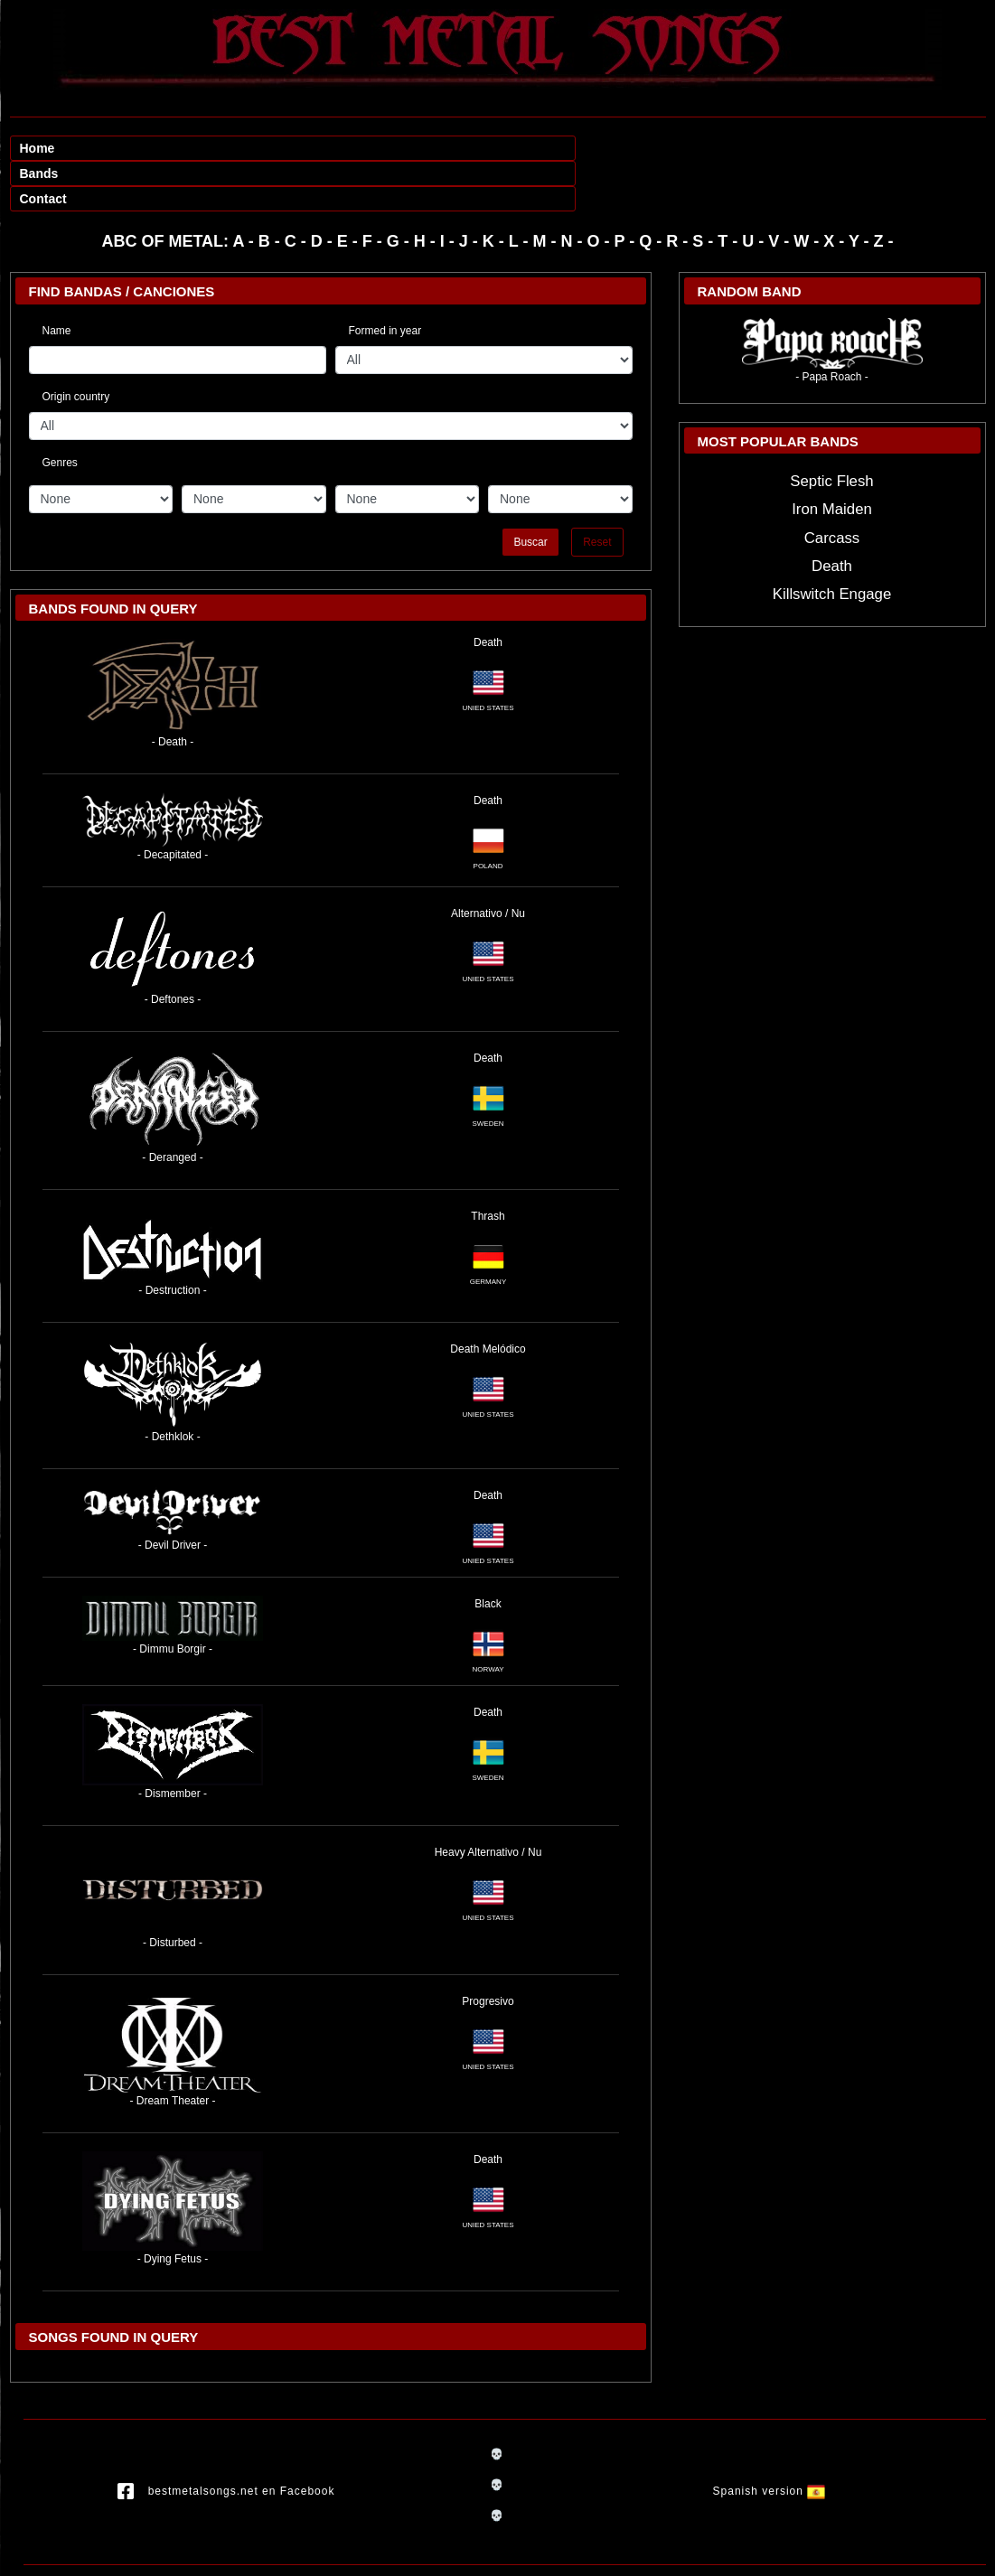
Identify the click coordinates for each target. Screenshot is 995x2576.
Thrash (487, 1165)
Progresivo (487, 1950)
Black (487, 1553)
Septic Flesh (831, 430)
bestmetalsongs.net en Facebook (226, 2441)
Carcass (832, 487)
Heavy (450, 1801)
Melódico (504, 1298)
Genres (60, 409)
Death (488, 591)
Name (56, 280)
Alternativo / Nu (488, 863)
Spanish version (769, 2441)
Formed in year (385, 280)
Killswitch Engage (832, 543)
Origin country (76, 346)
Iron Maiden (832, 458)
